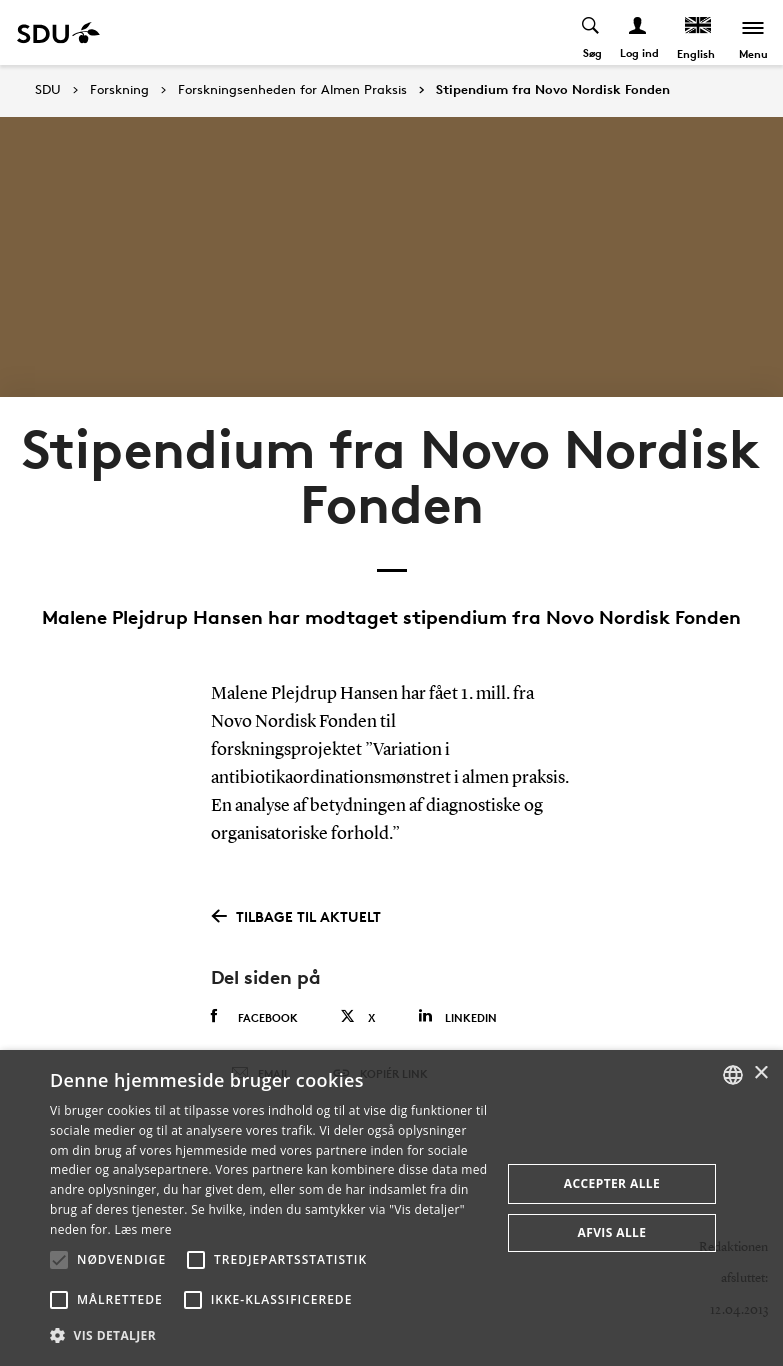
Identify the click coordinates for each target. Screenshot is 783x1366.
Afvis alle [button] (612, 1232)
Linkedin (457, 1016)
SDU (48, 89)
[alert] (391, 1208)
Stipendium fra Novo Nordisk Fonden (553, 90)
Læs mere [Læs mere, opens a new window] (142, 1229)
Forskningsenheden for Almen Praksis (292, 90)
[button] (59, 1260)
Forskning (119, 90)
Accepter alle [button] (612, 1183)
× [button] (760, 1073)
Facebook (254, 1017)
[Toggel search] (591, 32)
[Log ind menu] (638, 32)
